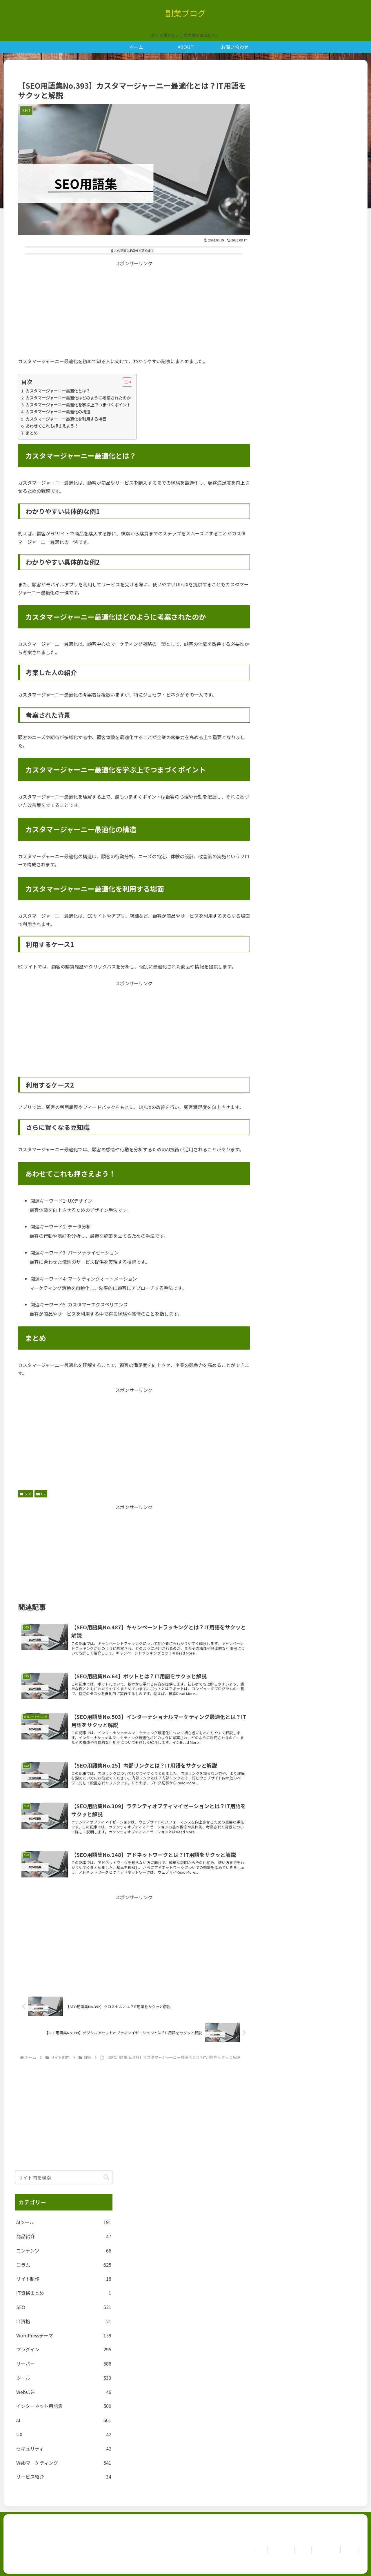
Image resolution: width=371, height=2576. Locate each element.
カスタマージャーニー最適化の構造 (58, 411)
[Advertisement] (134, 308)
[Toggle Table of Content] (124, 382)
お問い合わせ (269, 2550)
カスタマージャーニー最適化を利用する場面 (66, 419)
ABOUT (294, 2550)
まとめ (32, 433)
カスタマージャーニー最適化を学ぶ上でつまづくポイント (78, 404)
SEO (25, 1493)
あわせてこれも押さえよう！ (52, 426)
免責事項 (348, 2550)
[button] (106, 2177)
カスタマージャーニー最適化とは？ (58, 391)
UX (41, 1493)
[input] (63, 2177)
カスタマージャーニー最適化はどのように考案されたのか (78, 398)
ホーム (245, 2550)
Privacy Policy (321, 2550)
